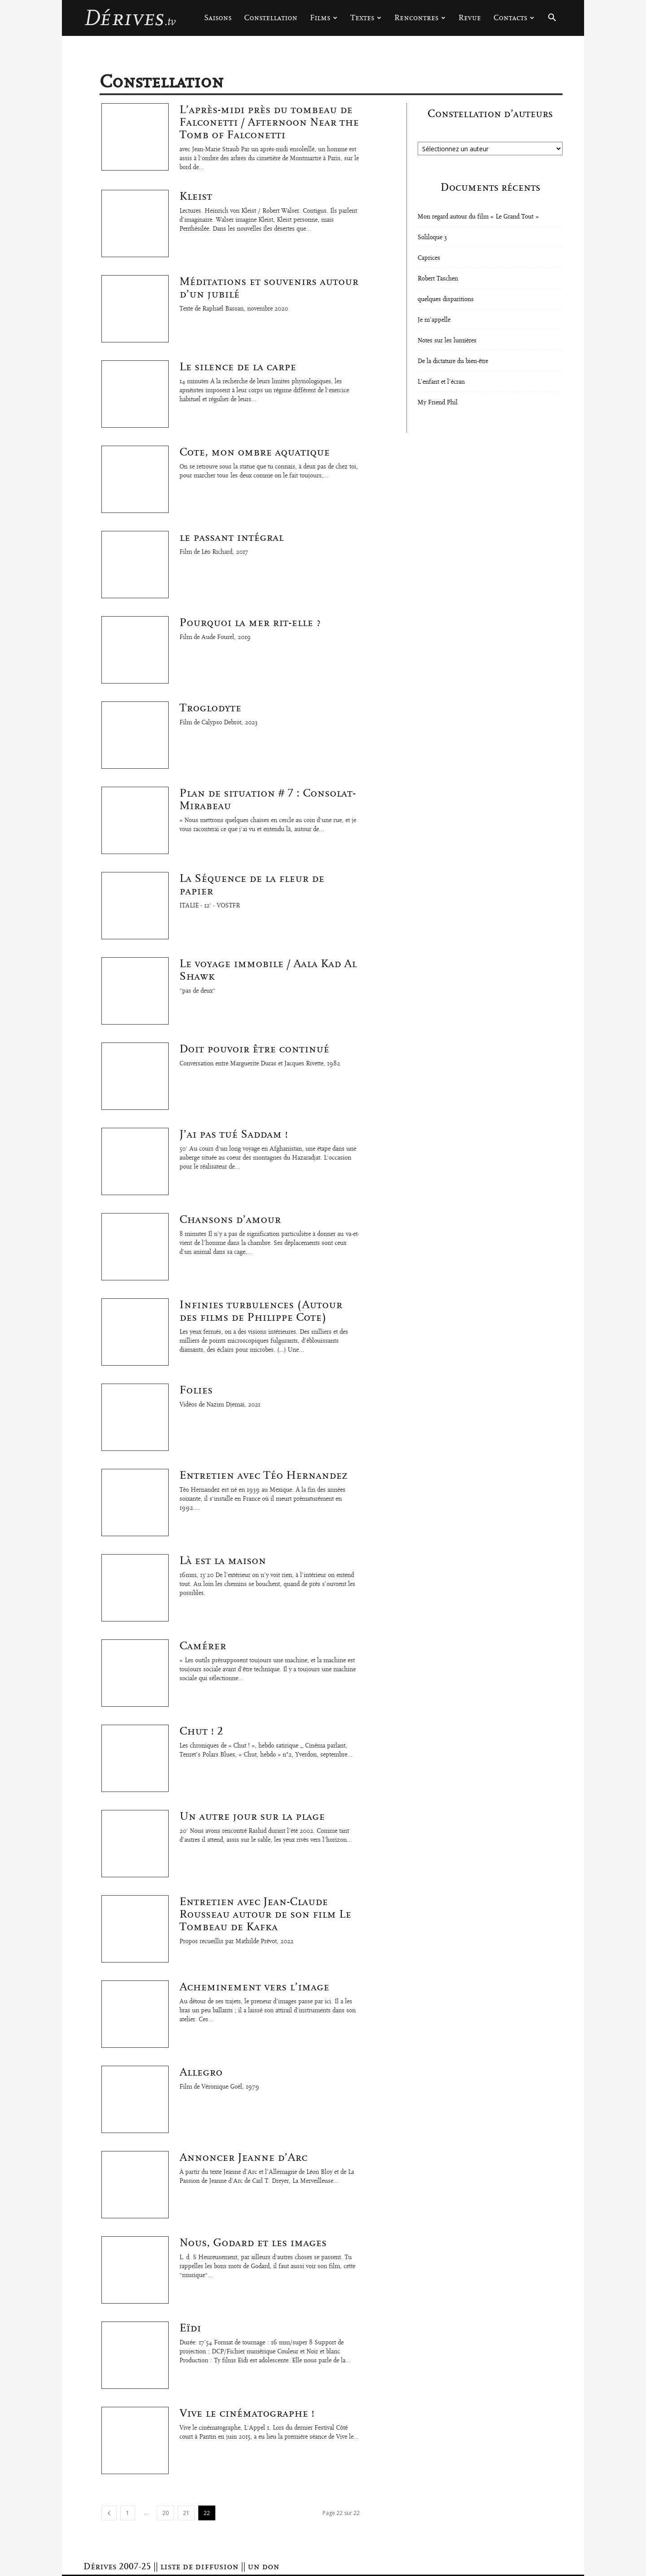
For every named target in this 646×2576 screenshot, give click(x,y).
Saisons (217, 17)
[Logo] (129, 18)
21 (186, 2513)
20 (165, 2513)
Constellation (270, 17)
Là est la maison (222, 1560)
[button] (552, 18)
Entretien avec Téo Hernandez (263, 1475)
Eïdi (190, 2328)
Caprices (429, 258)
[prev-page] (109, 2513)
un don (263, 2566)
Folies (196, 1390)
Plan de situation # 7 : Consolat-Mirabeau (267, 799)
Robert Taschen (438, 278)
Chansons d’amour (230, 1219)
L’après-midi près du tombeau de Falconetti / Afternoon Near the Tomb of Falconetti (269, 122)
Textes (365, 17)
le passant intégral (231, 537)
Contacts (513, 17)
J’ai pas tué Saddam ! (233, 1134)
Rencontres (419, 17)
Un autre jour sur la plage (252, 1816)
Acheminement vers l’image (254, 1986)
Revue (469, 17)
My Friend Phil (438, 402)
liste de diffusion (199, 2566)
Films (323, 17)
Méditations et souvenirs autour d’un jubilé (268, 288)
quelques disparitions (446, 299)
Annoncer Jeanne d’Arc (243, 2157)
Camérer (202, 1645)
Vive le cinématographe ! (246, 2413)
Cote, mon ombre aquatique (254, 452)
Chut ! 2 (201, 1731)
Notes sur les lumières (447, 340)
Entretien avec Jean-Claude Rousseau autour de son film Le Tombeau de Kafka (265, 1914)
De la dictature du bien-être (453, 361)
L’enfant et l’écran (441, 382)
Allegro (201, 2072)
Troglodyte (210, 707)
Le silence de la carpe (237, 366)
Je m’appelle (434, 320)
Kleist (195, 196)
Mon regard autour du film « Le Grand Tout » (478, 216)
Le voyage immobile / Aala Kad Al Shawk (268, 970)
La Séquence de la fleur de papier (251, 885)
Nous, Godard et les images (253, 2242)
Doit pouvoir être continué (254, 1049)
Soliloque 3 (432, 237)
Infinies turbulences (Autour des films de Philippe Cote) (260, 1311)
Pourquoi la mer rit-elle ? (250, 622)
